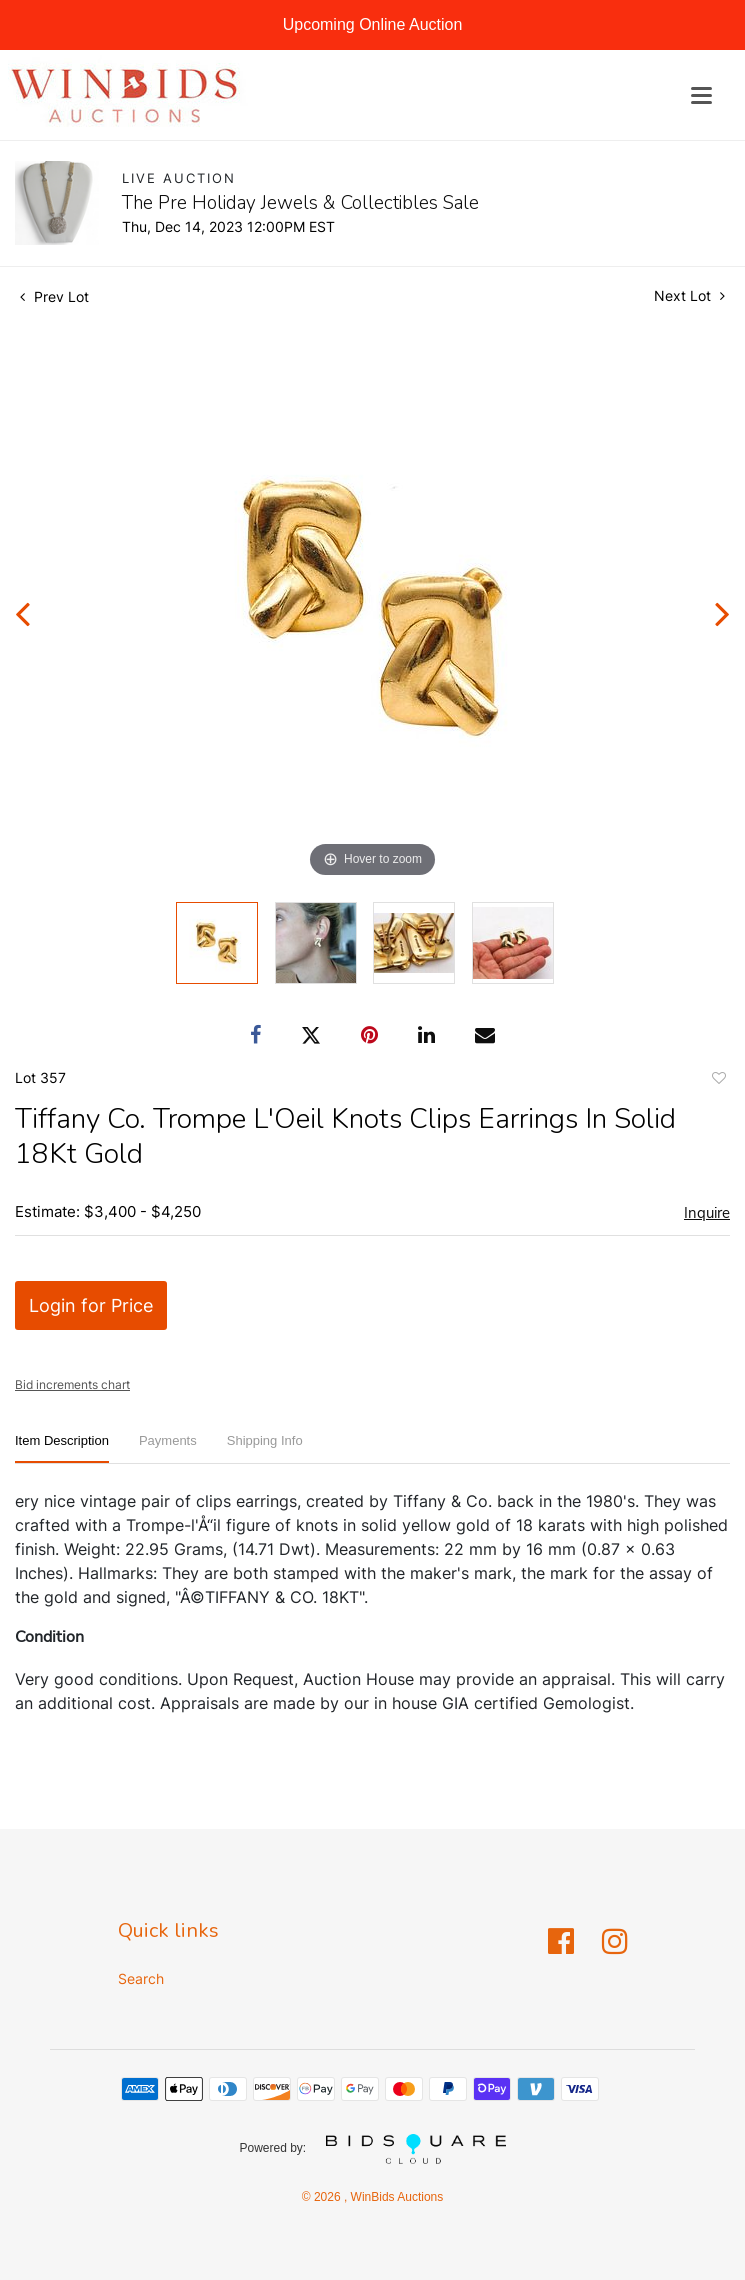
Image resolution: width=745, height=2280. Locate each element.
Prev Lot (54, 296)
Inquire (707, 1213)
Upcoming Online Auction (373, 24)
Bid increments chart (72, 1384)
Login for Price (91, 1305)
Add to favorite (718, 1081)
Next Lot (689, 295)
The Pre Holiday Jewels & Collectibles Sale (300, 203)
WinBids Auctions (395, 2197)
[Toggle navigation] (701, 95)
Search (141, 1978)
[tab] (62, 1448)
